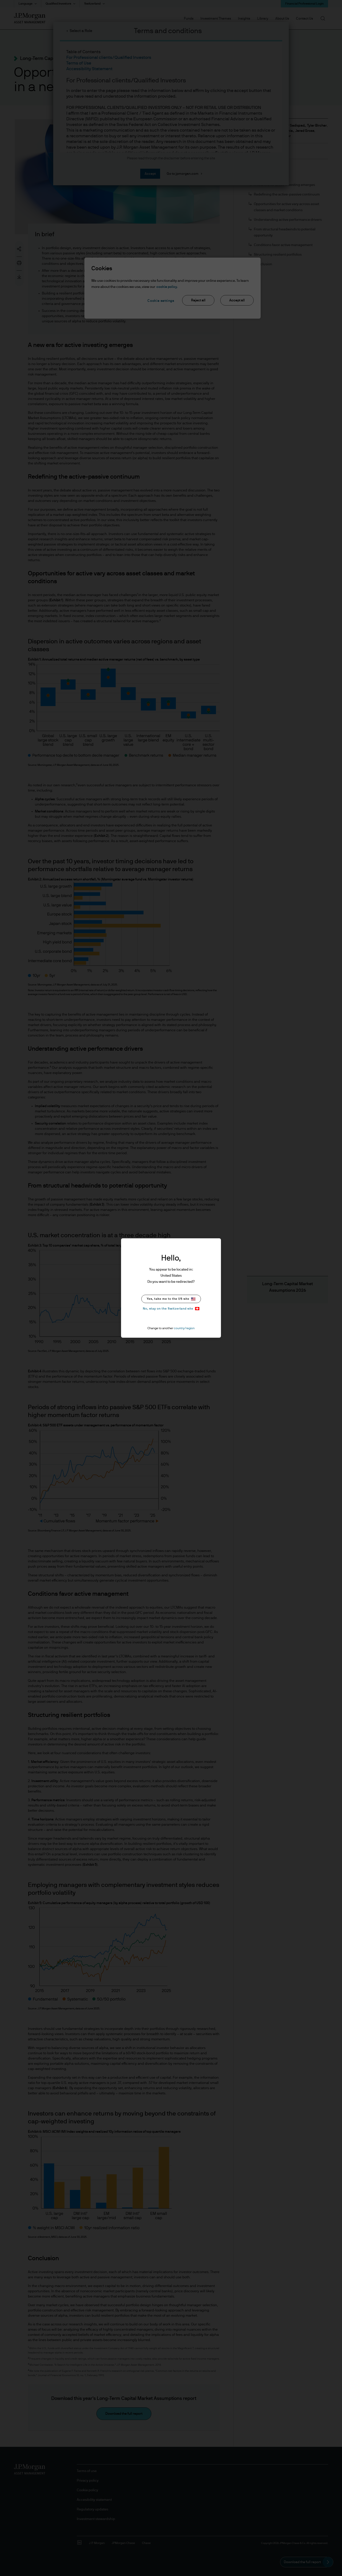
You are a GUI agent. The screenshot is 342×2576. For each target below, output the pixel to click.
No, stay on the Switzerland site (171, 1308)
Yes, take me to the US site (171, 1299)
